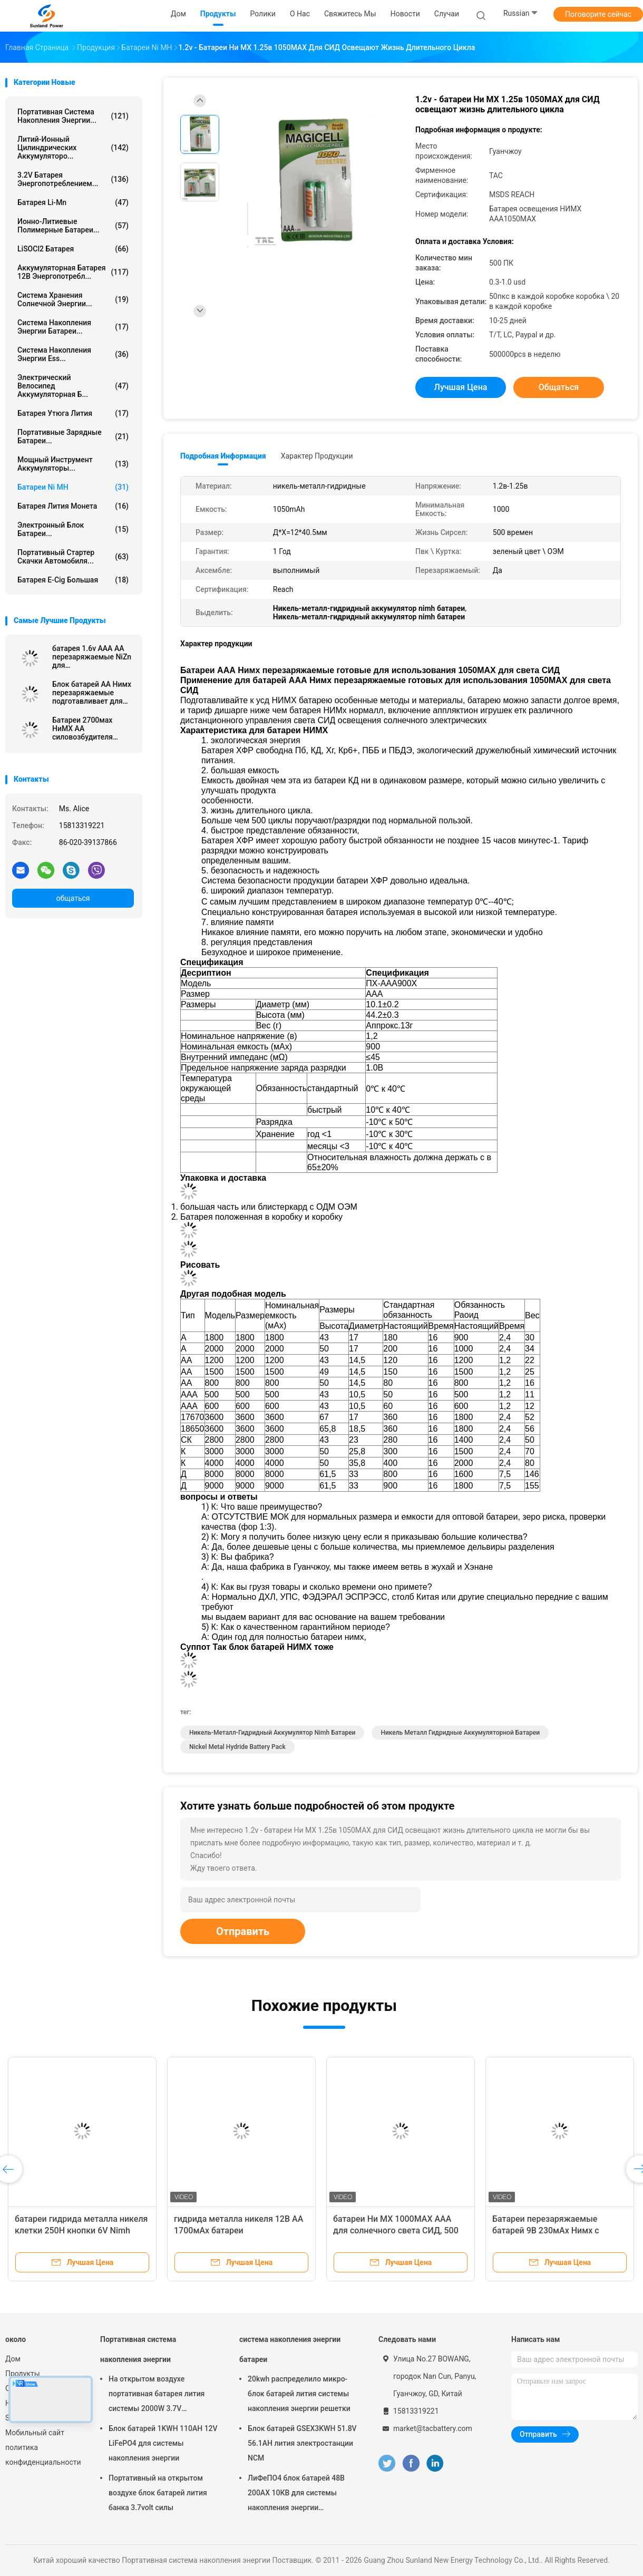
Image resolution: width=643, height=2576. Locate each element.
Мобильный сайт (34, 2432)
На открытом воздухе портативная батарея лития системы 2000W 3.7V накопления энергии (156, 2395)
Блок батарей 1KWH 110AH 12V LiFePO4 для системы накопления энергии (163, 2443)
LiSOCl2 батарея (73, 249)
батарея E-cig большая (73, 580)
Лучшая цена (461, 387)
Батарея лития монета (73, 506)
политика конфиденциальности (42, 2454)
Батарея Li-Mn (73, 202)
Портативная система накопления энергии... (73, 116)
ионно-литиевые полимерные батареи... (73, 225)
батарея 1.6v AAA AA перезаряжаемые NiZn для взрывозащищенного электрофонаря (91, 656)
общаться (73, 898)
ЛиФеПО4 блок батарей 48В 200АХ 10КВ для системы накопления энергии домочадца (296, 2494)
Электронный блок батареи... (73, 529)
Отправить (242, 1931)
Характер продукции (317, 456)
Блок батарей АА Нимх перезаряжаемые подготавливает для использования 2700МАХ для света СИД (91, 692)
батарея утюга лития (73, 413)
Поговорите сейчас (598, 14)
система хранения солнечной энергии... (73, 299)
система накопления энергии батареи (289, 2349)
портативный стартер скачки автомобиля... (73, 556)
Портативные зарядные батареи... (73, 436)
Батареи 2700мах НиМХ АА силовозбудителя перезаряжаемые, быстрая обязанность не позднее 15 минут (90, 728)
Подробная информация (223, 456)
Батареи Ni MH (73, 487)
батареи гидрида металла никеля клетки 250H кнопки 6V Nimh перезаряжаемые (81, 2230)
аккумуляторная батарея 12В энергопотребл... (73, 272)
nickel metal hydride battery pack (237, 1747)
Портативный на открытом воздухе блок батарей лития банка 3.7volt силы (158, 2493)
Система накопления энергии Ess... (73, 354)
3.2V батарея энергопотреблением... (73, 179)
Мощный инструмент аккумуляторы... (73, 463)
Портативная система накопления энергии (138, 2349)
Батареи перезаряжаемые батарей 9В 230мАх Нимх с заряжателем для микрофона (551, 2230)
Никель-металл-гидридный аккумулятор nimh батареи (272, 1732)
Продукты (22, 2373)
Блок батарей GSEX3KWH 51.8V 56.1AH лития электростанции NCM (302, 2443)
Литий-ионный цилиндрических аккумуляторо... (73, 147)
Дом (13, 2359)
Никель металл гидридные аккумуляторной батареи (460, 1732)
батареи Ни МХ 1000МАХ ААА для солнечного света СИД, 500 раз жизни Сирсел (396, 2230)
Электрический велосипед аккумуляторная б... (73, 385)
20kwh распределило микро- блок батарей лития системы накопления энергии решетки (299, 2394)
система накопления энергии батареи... (73, 326)
